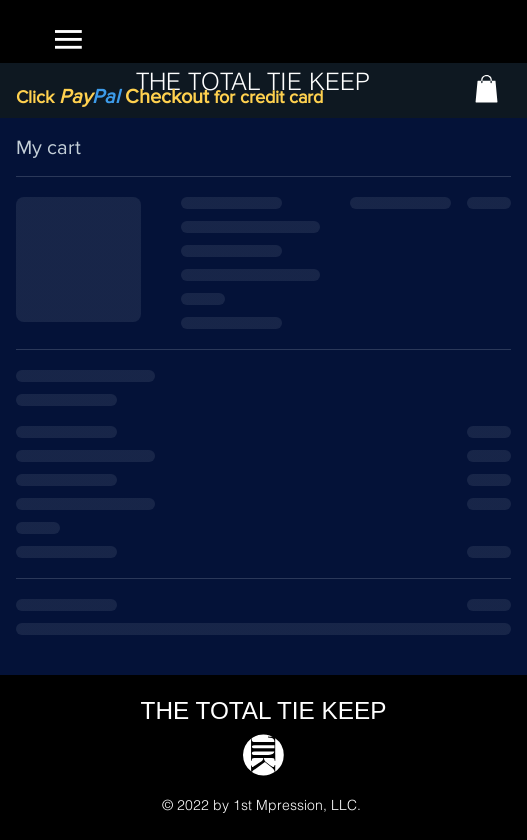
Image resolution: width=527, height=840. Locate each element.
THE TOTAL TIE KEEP (264, 710)
